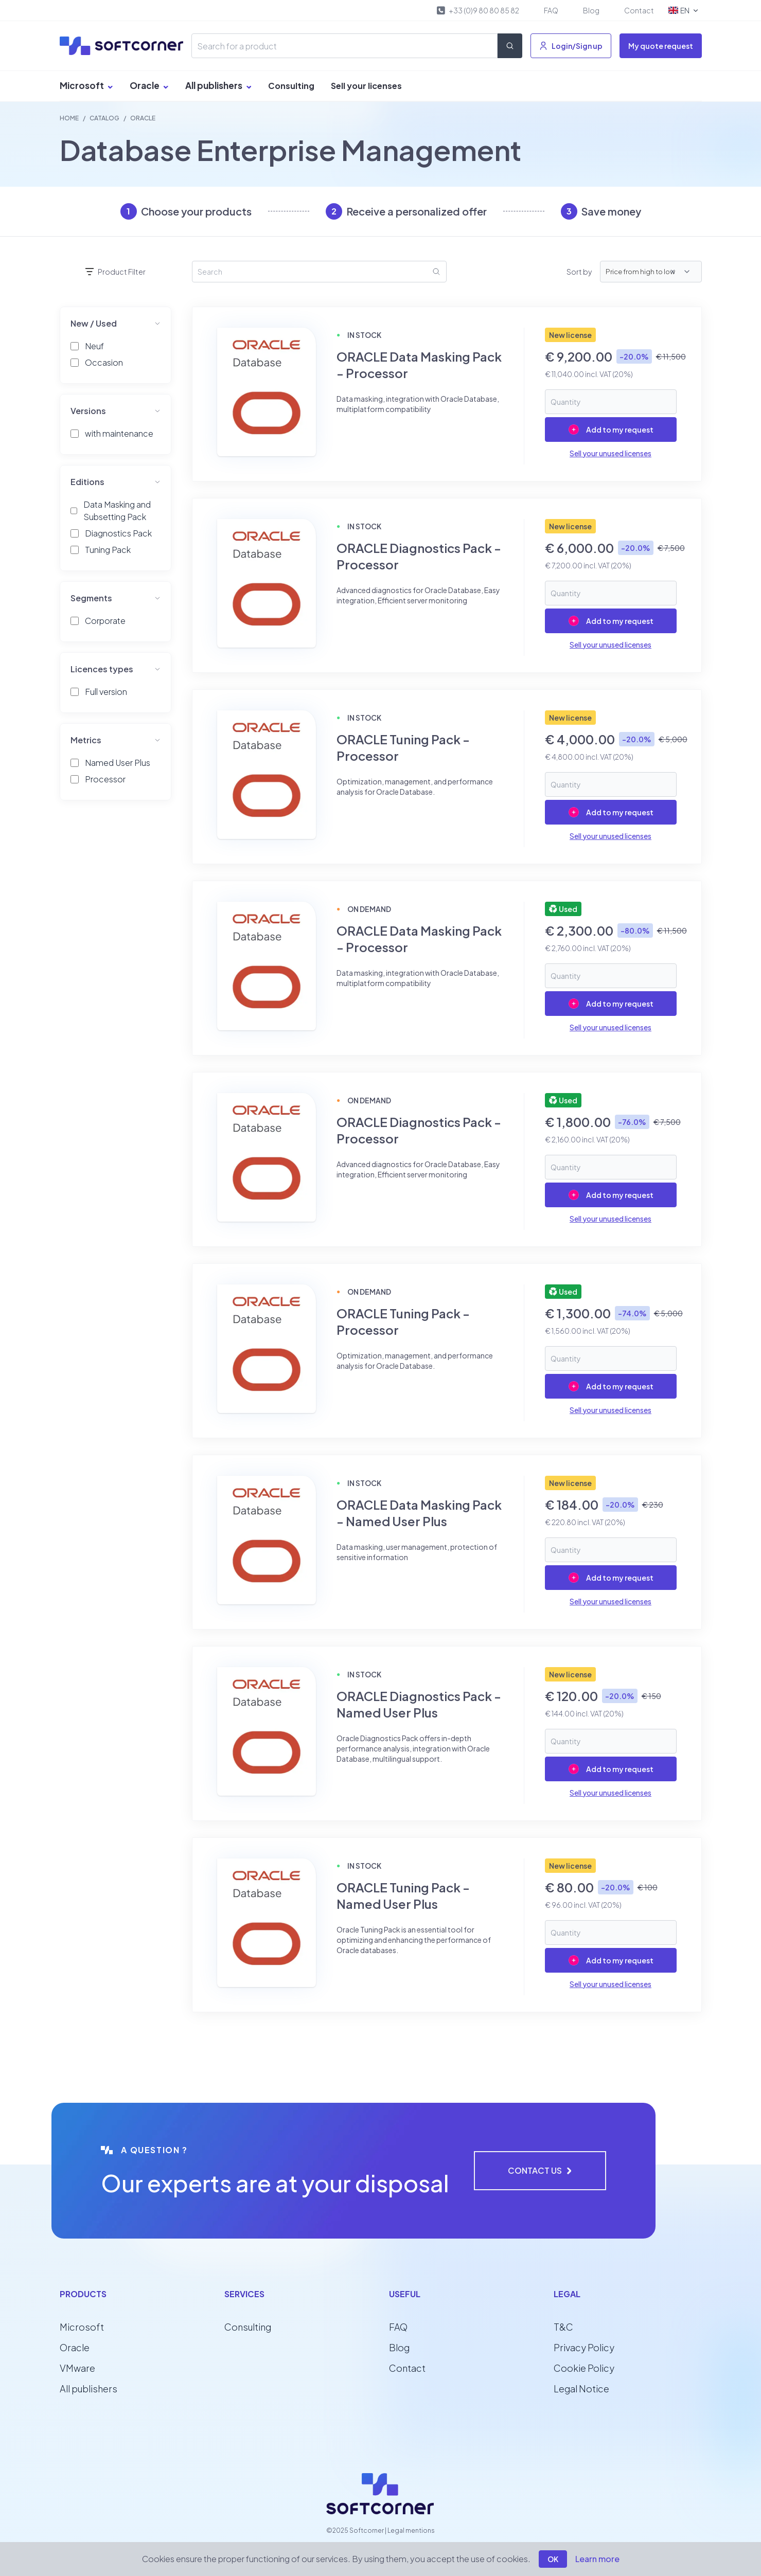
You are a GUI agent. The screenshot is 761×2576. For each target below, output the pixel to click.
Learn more (597, 2558)
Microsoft (86, 85)
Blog (591, 10)
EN (684, 10)
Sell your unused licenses (610, 453)
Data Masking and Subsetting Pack (117, 510)
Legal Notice (581, 2388)
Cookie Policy (584, 2368)
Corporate (105, 620)
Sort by (579, 271)
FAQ (551, 10)
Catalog (104, 118)
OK (552, 2559)
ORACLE (142, 118)
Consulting (291, 85)
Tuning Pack (108, 549)
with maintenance (119, 433)
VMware (77, 2368)
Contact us (540, 2170)
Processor (105, 779)
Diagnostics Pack (118, 533)
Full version (106, 691)
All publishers (218, 85)
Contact (639, 10)
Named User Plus (117, 762)
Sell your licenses (366, 85)
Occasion (104, 362)
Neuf (94, 346)
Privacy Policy (584, 2347)
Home (69, 118)
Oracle (149, 85)
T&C (563, 2327)
